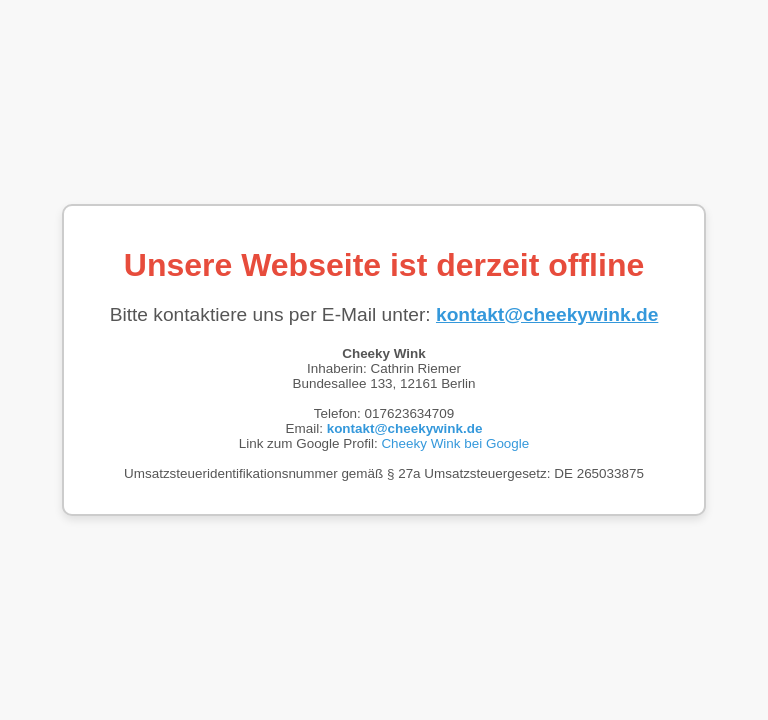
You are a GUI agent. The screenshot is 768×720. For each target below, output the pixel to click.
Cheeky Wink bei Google (455, 443)
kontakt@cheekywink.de (547, 314)
